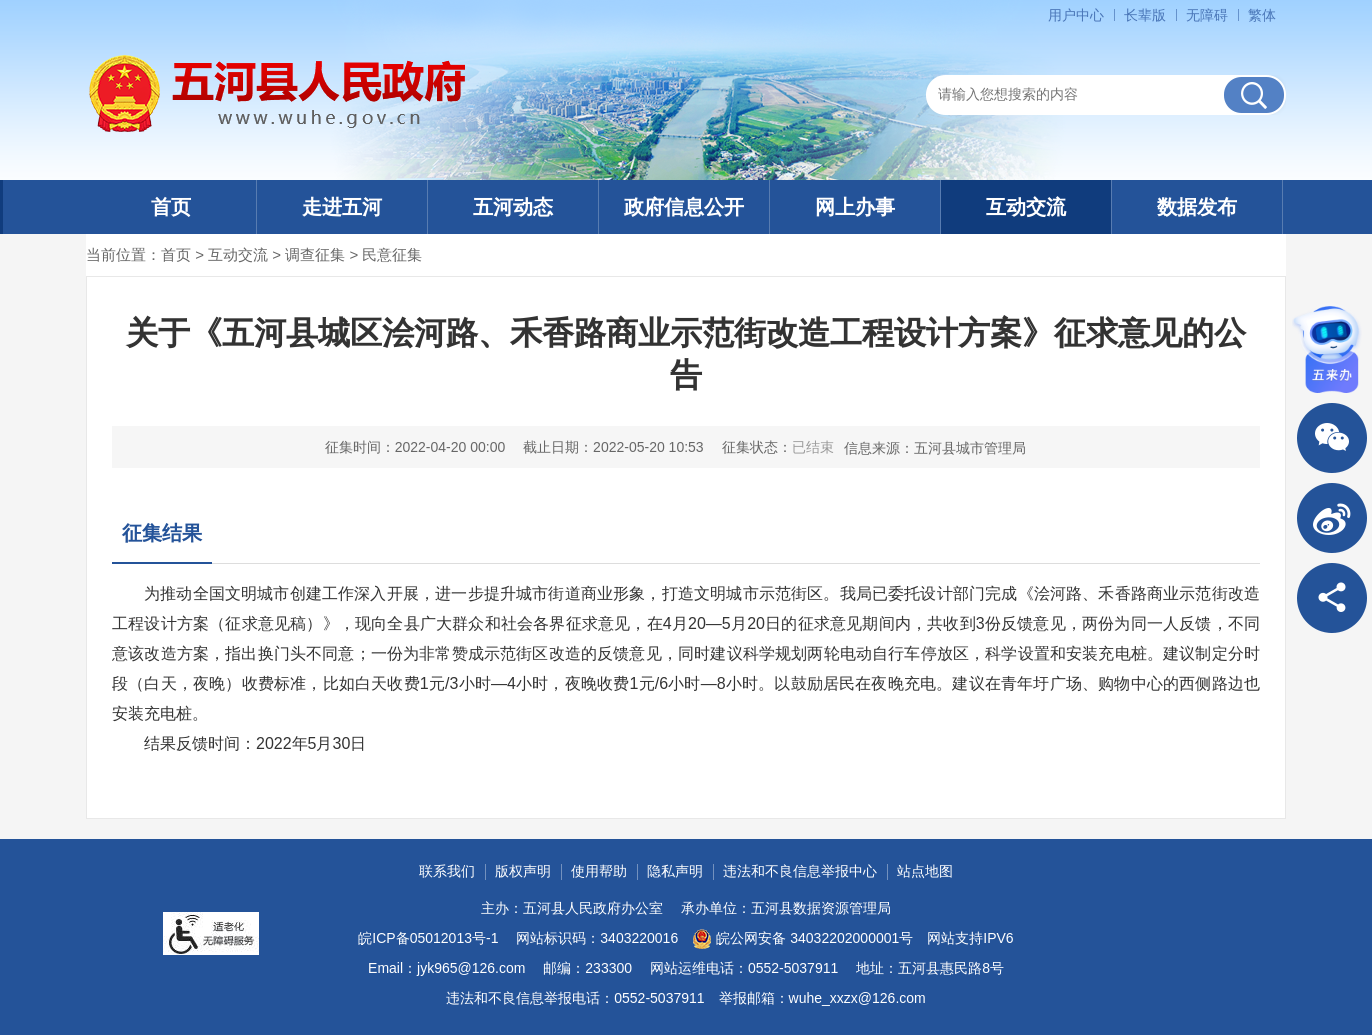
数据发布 (1197, 207)
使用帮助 (599, 871)
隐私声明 (675, 871)
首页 (171, 207)
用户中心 (1076, 15)
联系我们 (447, 871)
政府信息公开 (684, 207)
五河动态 (513, 207)
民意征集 (392, 254)
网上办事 (855, 207)
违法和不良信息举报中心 (800, 871)
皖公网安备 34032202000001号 (802, 939)
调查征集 (315, 254)
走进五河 (342, 207)
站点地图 (925, 871)
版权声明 (523, 871)
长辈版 (1145, 15)
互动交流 (1026, 207)
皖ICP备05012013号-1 (428, 938)
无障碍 (1207, 15)
